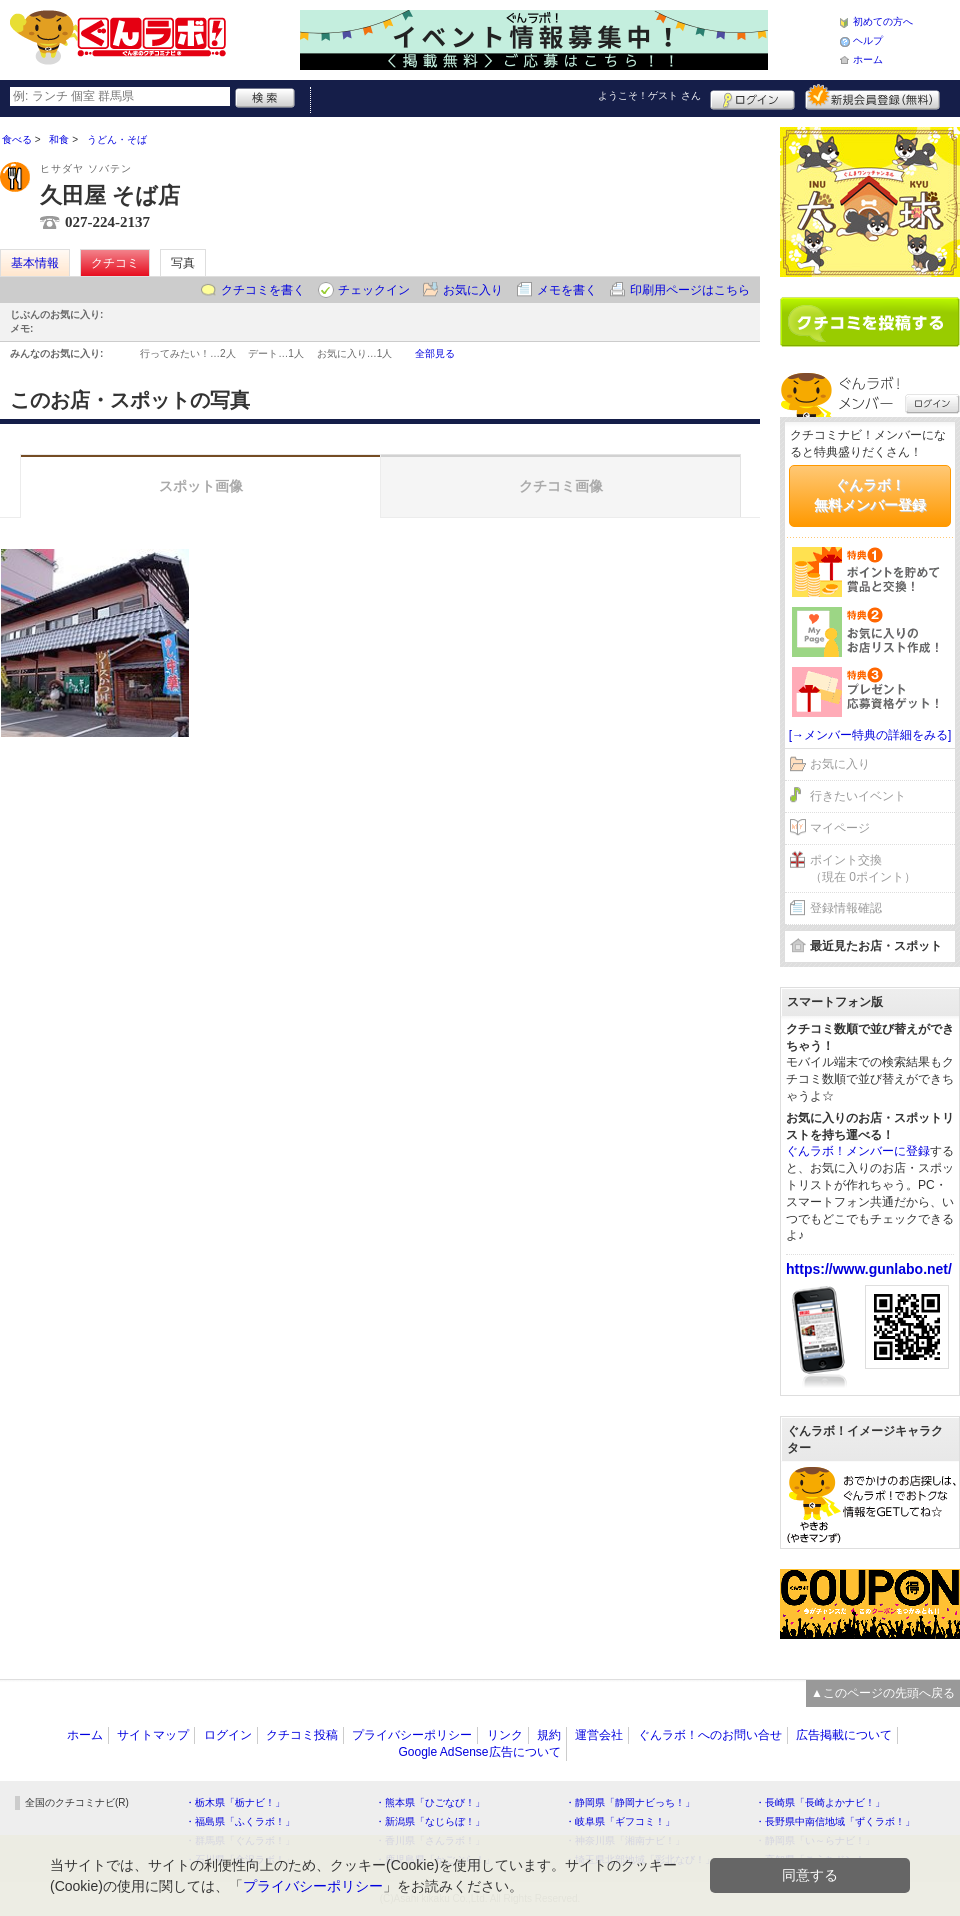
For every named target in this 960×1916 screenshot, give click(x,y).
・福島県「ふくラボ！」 (240, 1821)
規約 (549, 1735)
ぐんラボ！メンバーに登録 (858, 1151)
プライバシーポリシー (412, 1735)
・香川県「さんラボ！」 (430, 1840)
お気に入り (473, 290)
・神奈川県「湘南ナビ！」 (625, 1840)
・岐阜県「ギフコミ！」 (620, 1821)
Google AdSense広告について (479, 1752)
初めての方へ (883, 21)
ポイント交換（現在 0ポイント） (863, 868)
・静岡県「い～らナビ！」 (815, 1840)
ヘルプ (868, 40)
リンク (505, 1735)
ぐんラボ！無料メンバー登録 (870, 495)
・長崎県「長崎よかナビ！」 (820, 1802)
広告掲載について (844, 1735)
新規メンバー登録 (872, 97)
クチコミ (115, 263)
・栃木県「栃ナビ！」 (235, 1802)
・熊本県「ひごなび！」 (430, 1802)
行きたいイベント (858, 796)
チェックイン (374, 290)
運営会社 (599, 1735)
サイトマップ (153, 1735)
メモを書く (567, 290)
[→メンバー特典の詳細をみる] (870, 735)
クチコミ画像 (561, 486)
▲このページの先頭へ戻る (883, 1693)
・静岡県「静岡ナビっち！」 (630, 1802)
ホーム (868, 59)
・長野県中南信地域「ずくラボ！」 (835, 1821)
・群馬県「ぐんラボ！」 (240, 1840)
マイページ (840, 828)
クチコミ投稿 (302, 1735)
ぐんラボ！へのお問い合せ (710, 1735)
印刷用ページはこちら (690, 290)
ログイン (752, 97)
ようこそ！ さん (649, 95)
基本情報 (35, 263)
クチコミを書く (263, 290)
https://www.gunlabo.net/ (869, 1269)
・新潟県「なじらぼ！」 (430, 1821)
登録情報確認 (846, 908)
